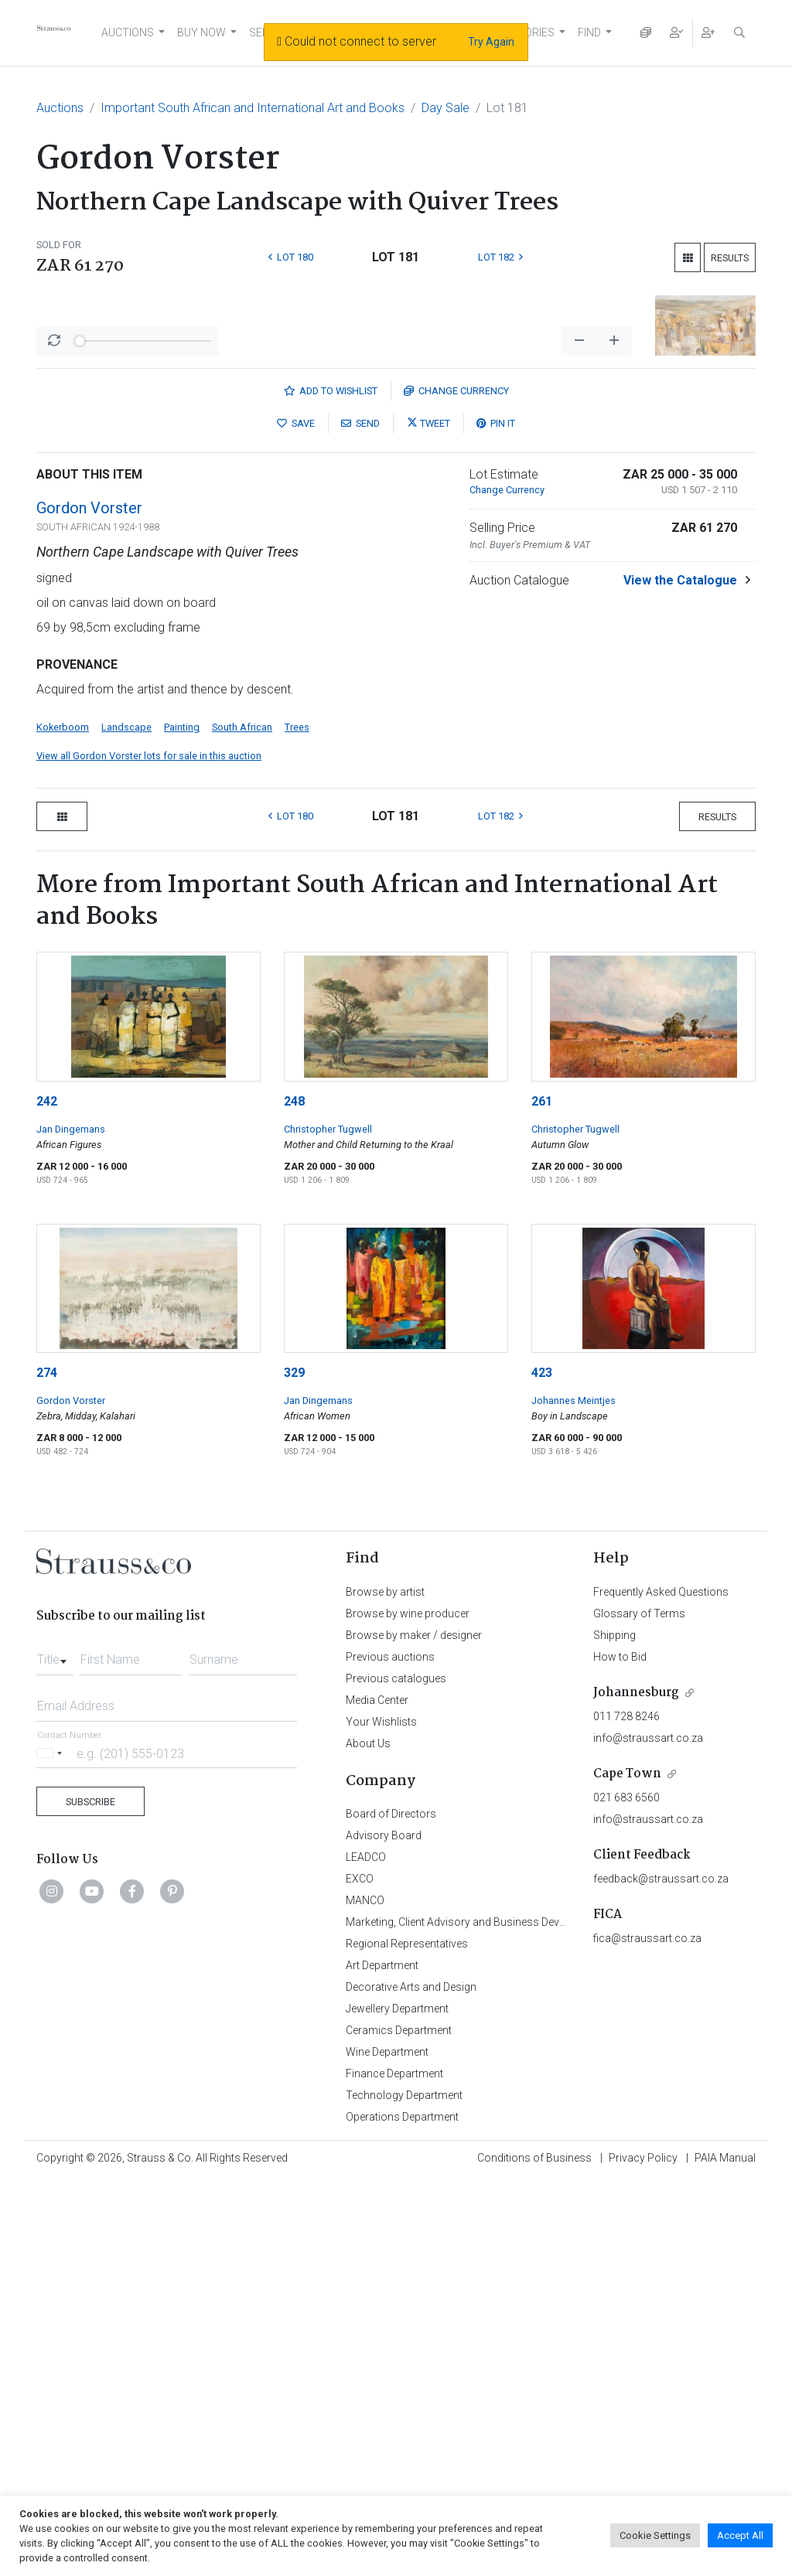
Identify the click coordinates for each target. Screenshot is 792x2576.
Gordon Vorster (89, 903)
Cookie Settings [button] (655, 2535)
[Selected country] (52, 2148)
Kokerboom (62, 1122)
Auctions (60, 108)
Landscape (126, 1122)
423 (541, 1767)
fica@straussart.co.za (647, 2333)
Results (730, 258)
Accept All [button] (740, 2535)
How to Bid (620, 2052)
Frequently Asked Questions (661, 1987)
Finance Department (394, 2468)
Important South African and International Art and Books (253, 108)
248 (294, 1496)
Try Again (491, 42)
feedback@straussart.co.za (661, 2274)
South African (242, 1122)
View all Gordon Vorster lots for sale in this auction (148, 1151)
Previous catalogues (396, 2073)
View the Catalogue (680, 975)
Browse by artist (385, 1987)
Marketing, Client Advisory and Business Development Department (505, 2317)
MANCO (365, 2295)
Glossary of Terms (639, 2008)
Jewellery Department (397, 2403)
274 (46, 1767)
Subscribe (90, 2197)
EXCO (360, 2274)
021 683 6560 (626, 2192)
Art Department (382, 2360)
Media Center (377, 2095)
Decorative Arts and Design (411, 2382)
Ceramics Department (399, 2425)
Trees (297, 1122)
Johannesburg (636, 2087)
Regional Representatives (407, 2338)
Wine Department (387, 2447)
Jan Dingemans (70, 1524)
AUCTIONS (127, 32)
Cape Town (627, 2169)
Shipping (614, 2030)
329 (294, 1767)
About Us (368, 2138)
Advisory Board (384, 2230)
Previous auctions (390, 2052)
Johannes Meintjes (573, 1795)
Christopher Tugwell (328, 1524)
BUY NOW (201, 32)
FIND (589, 32)
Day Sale (445, 108)
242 (46, 1496)
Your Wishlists (381, 2117)
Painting (182, 1122)
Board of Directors (391, 2209)
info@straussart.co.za (648, 2133)
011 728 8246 (626, 2111)
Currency (456, 786)
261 (541, 1496)
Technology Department (404, 2490)
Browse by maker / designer (414, 2030)
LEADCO (366, 2252)
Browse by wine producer (407, 2008)
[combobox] (54, 2050)
